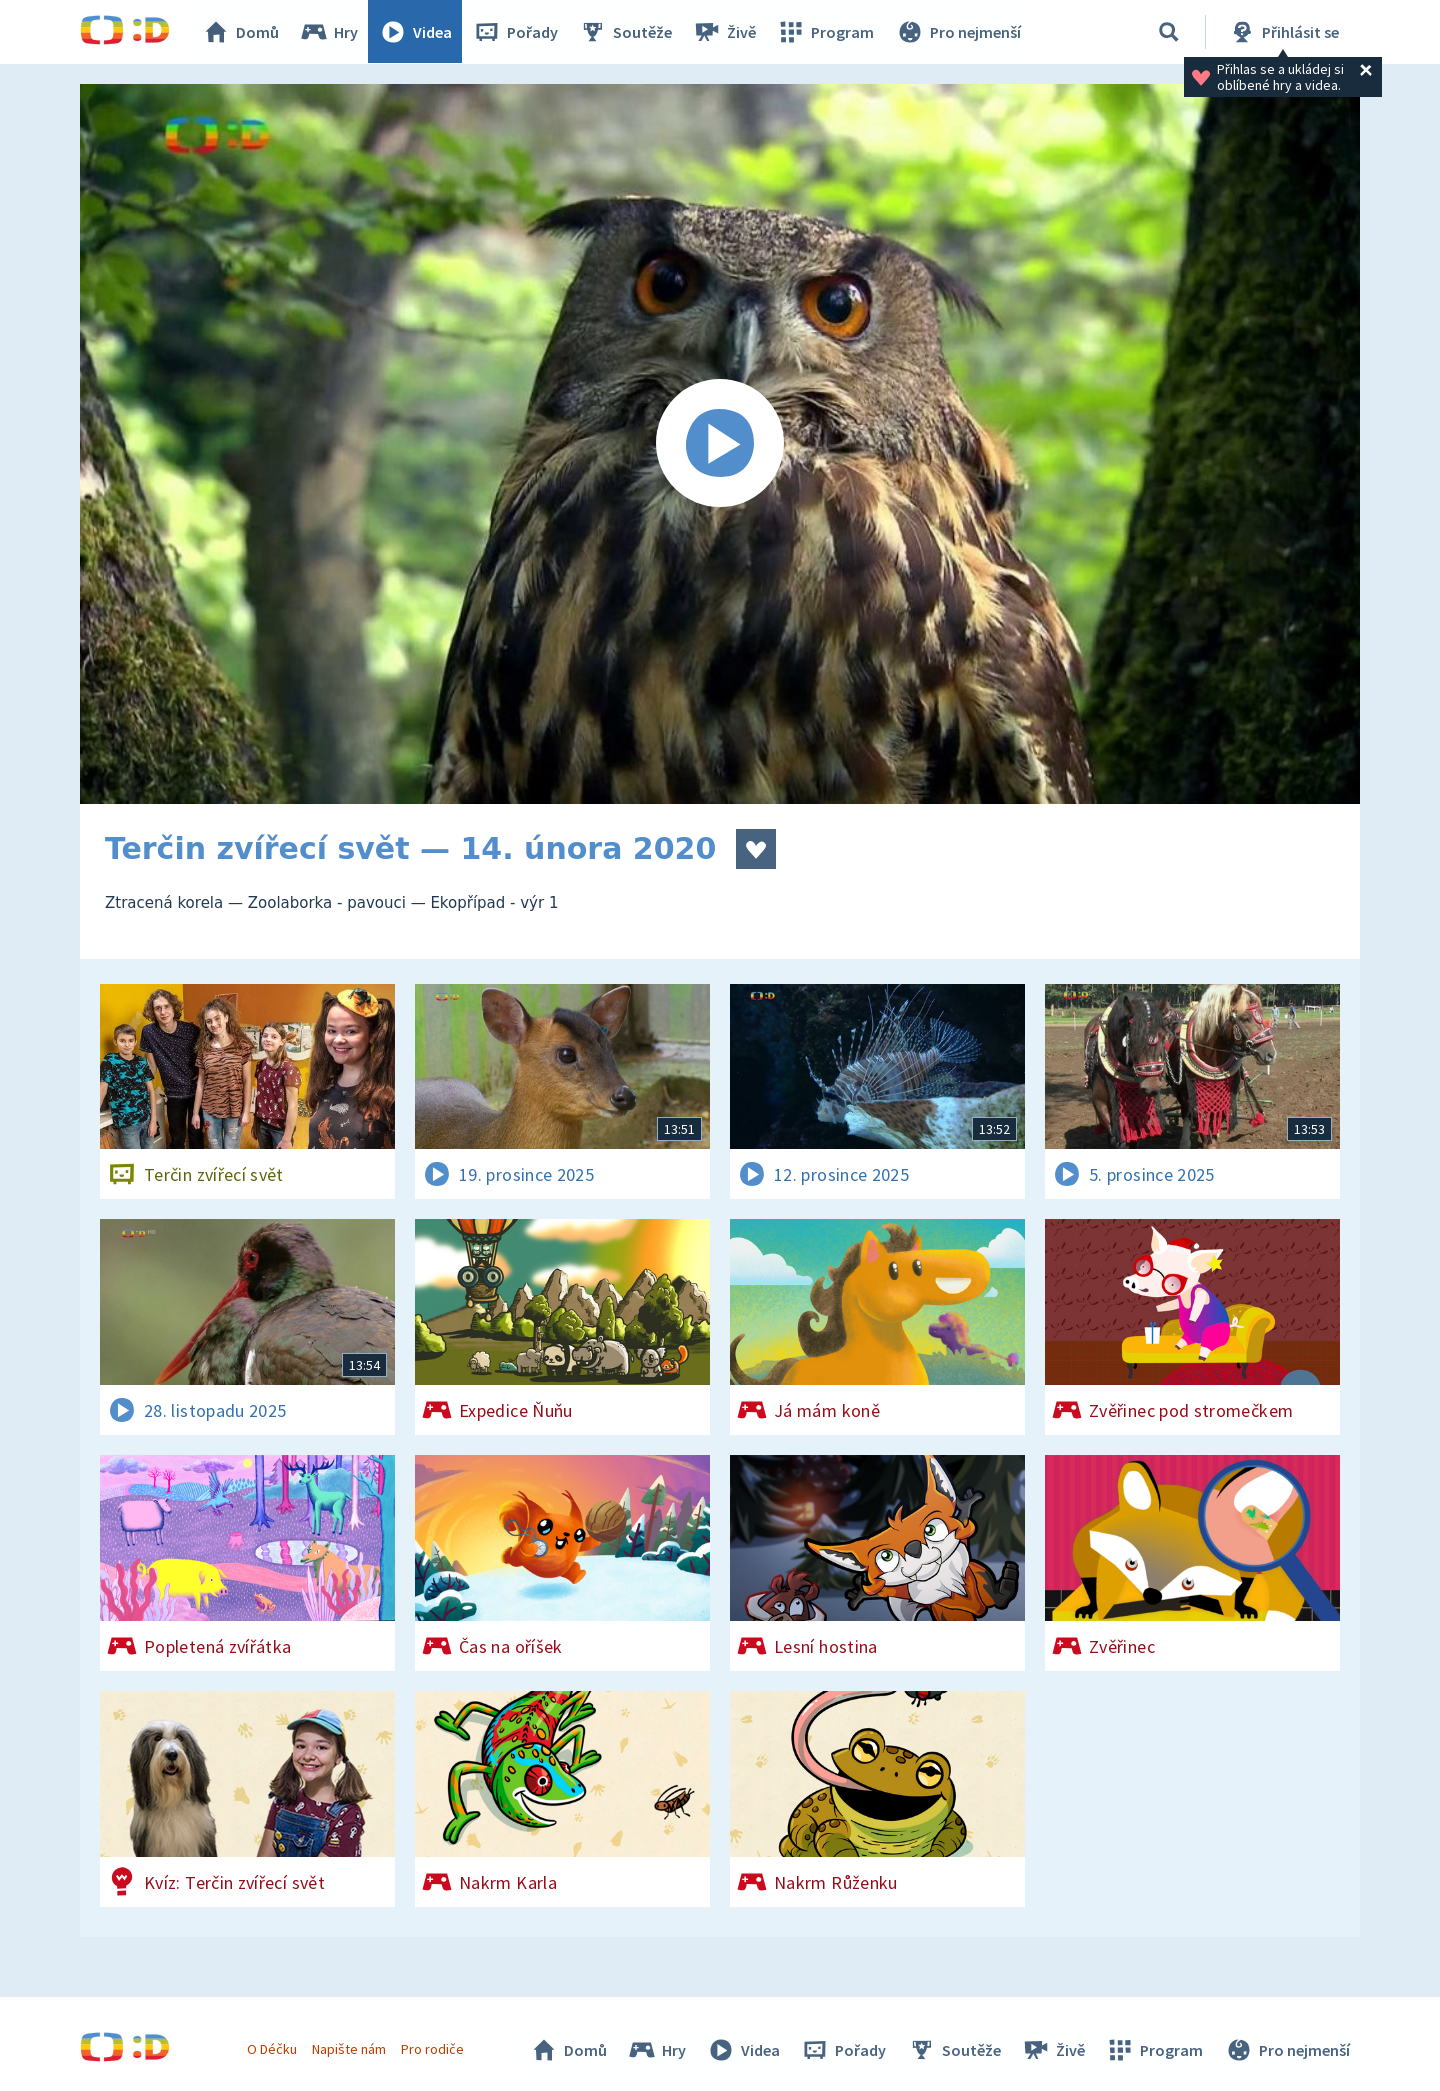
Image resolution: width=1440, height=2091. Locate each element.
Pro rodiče (433, 2049)
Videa (416, 32)
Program (826, 32)
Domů (241, 32)
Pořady (516, 32)
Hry (329, 32)
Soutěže (626, 32)
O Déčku (272, 2049)
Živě (725, 32)
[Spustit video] (720, 444)
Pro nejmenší (958, 32)
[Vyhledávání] (1169, 32)
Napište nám (349, 2049)
